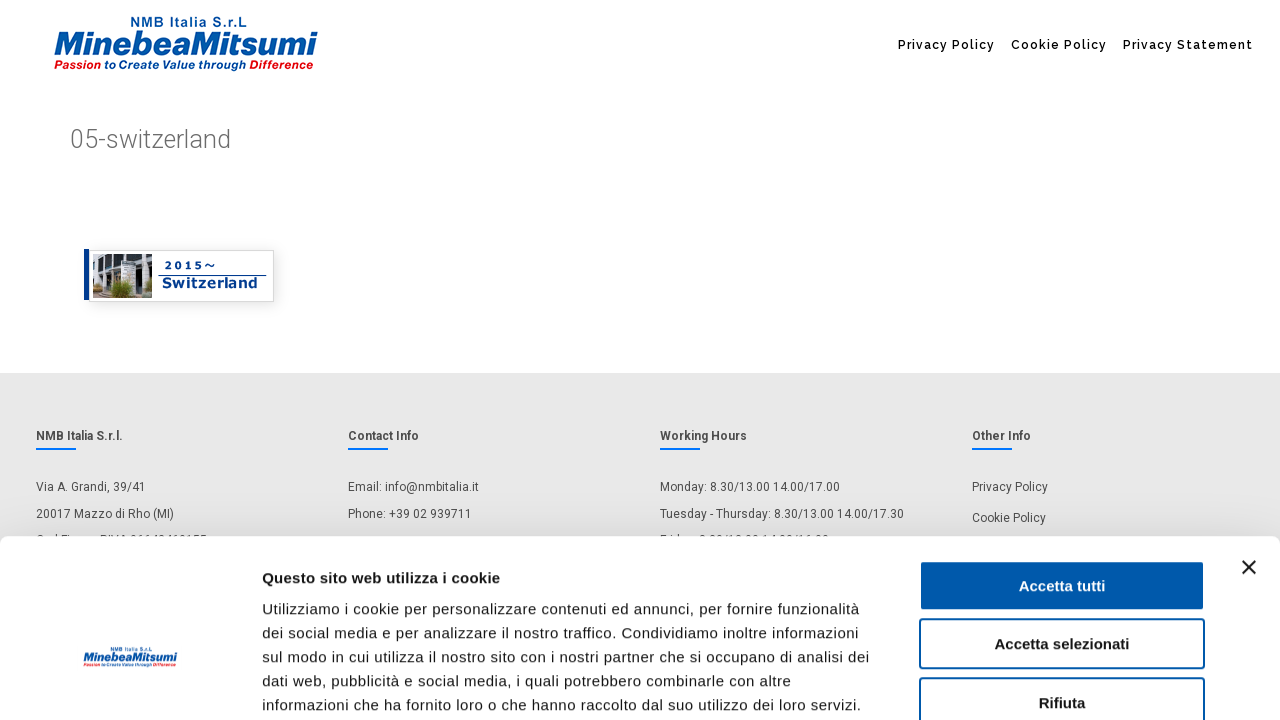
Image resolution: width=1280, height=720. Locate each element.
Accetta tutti (1062, 475)
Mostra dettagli (1052, 680)
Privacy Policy (946, 45)
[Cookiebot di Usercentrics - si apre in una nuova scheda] (129, 681)
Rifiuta (1062, 592)
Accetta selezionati (1061, 534)
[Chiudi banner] (1249, 457)
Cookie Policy (1059, 45)
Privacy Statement (1188, 45)
